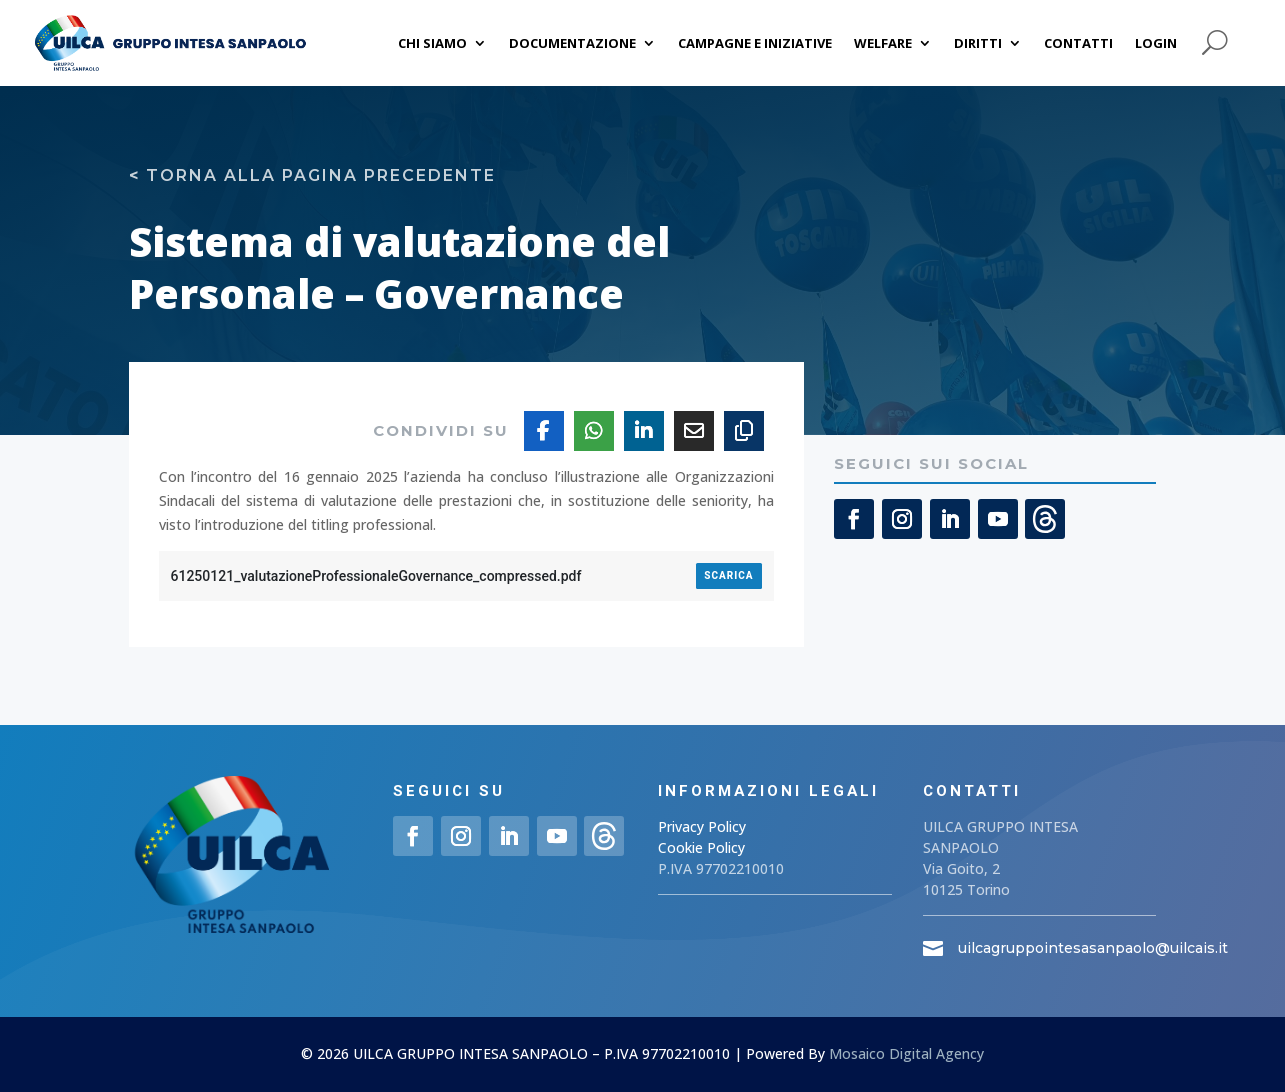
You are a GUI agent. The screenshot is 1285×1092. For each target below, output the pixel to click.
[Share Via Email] (694, 431)
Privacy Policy (702, 826)
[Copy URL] (744, 431)
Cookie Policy (701, 847)
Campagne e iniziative (755, 43)
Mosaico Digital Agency (906, 1053)
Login (1156, 43)
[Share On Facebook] (544, 431)
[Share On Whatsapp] (594, 431)
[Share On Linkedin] (644, 431)
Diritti (978, 43)
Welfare (883, 43)
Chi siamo (432, 43)
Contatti (1078, 43)
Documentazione (572, 43)
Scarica (728, 575)
